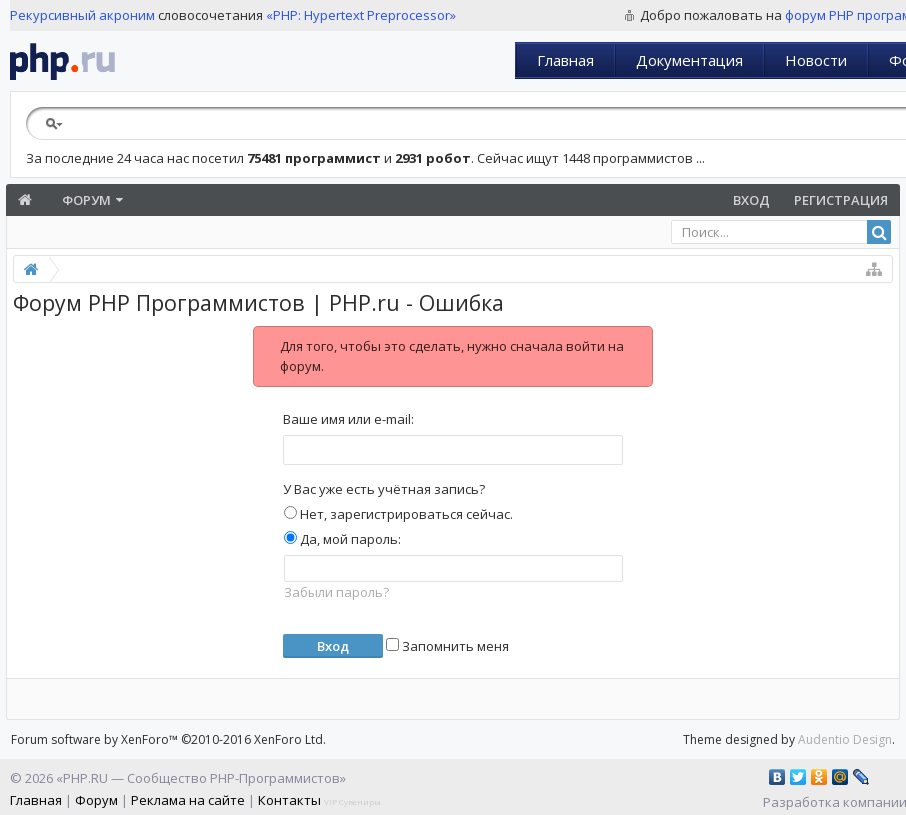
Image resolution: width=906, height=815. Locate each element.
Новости (816, 60)
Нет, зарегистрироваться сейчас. (398, 514)
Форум (86, 200)
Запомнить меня (447, 646)
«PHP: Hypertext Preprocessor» (361, 15)
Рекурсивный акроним (82, 15)
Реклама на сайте (188, 800)
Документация (689, 60)
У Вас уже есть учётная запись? (384, 489)
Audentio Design (845, 739)
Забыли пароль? (336, 592)
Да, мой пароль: (342, 539)
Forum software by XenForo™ (168, 739)
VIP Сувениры (352, 801)
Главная (565, 60)
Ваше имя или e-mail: (348, 419)
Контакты (289, 800)
